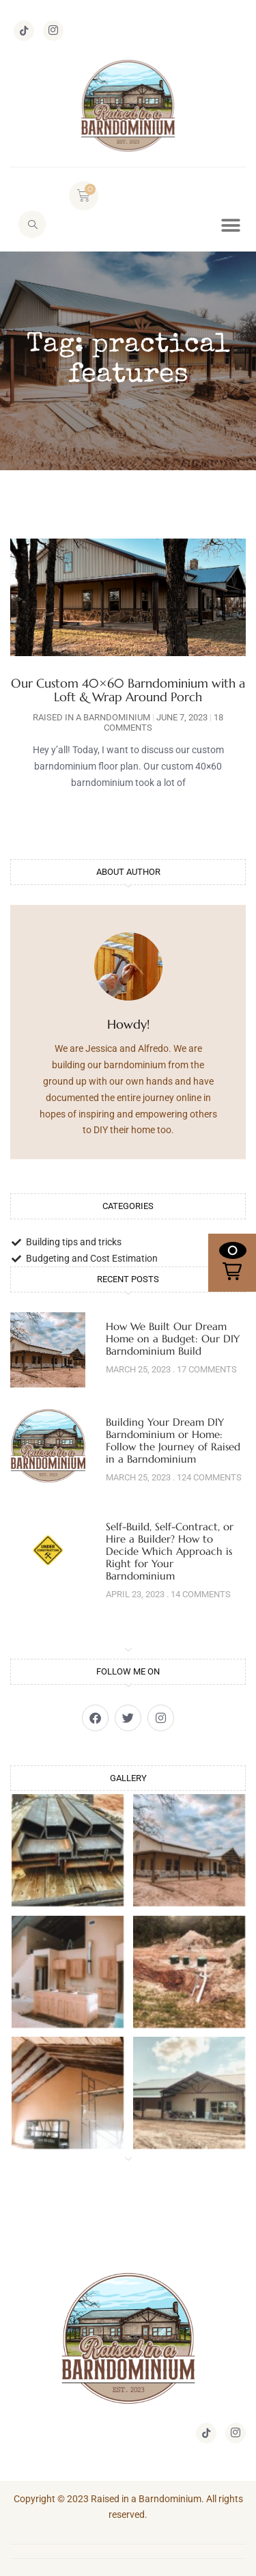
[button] (230, 226)
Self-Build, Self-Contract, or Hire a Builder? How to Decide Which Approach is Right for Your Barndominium (169, 1551)
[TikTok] (24, 31)
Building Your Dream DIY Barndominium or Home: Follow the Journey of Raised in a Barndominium (173, 1440)
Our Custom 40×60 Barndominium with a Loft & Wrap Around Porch (128, 690)
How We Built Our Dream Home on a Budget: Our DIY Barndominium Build (173, 1338)
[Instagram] (53, 31)
